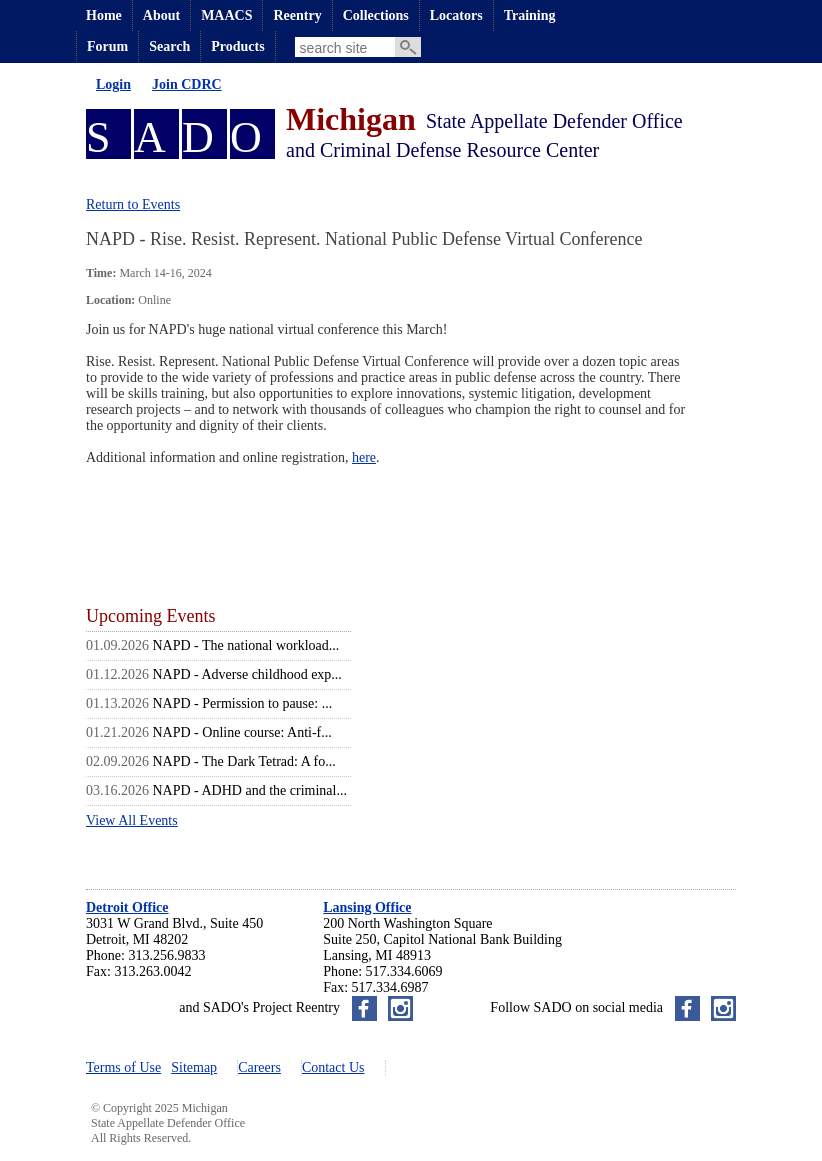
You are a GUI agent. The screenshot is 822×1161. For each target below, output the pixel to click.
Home (104, 15)
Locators (456, 15)
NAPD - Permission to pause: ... (243, 703)
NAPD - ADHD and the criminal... (250, 790)
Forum (107, 46)
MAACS (226, 15)
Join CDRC (187, 84)
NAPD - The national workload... (246, 645)
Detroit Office (127, 907)
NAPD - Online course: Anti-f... (242, 732)
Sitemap (194, 1067)
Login (113, 84)
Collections (376, 15)
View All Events (132, 820)
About (161, 15)
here (364, 457)
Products (237, 46)
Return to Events (133, 204)
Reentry (297, 15)
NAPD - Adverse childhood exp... (247, 674)
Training (530, 15)
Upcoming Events (150, 616)
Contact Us (333, 1067)
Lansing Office (367, 907)
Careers (259, 1067)
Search (169, 46)
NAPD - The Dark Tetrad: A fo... (244, 761)
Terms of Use (123, 1067)
